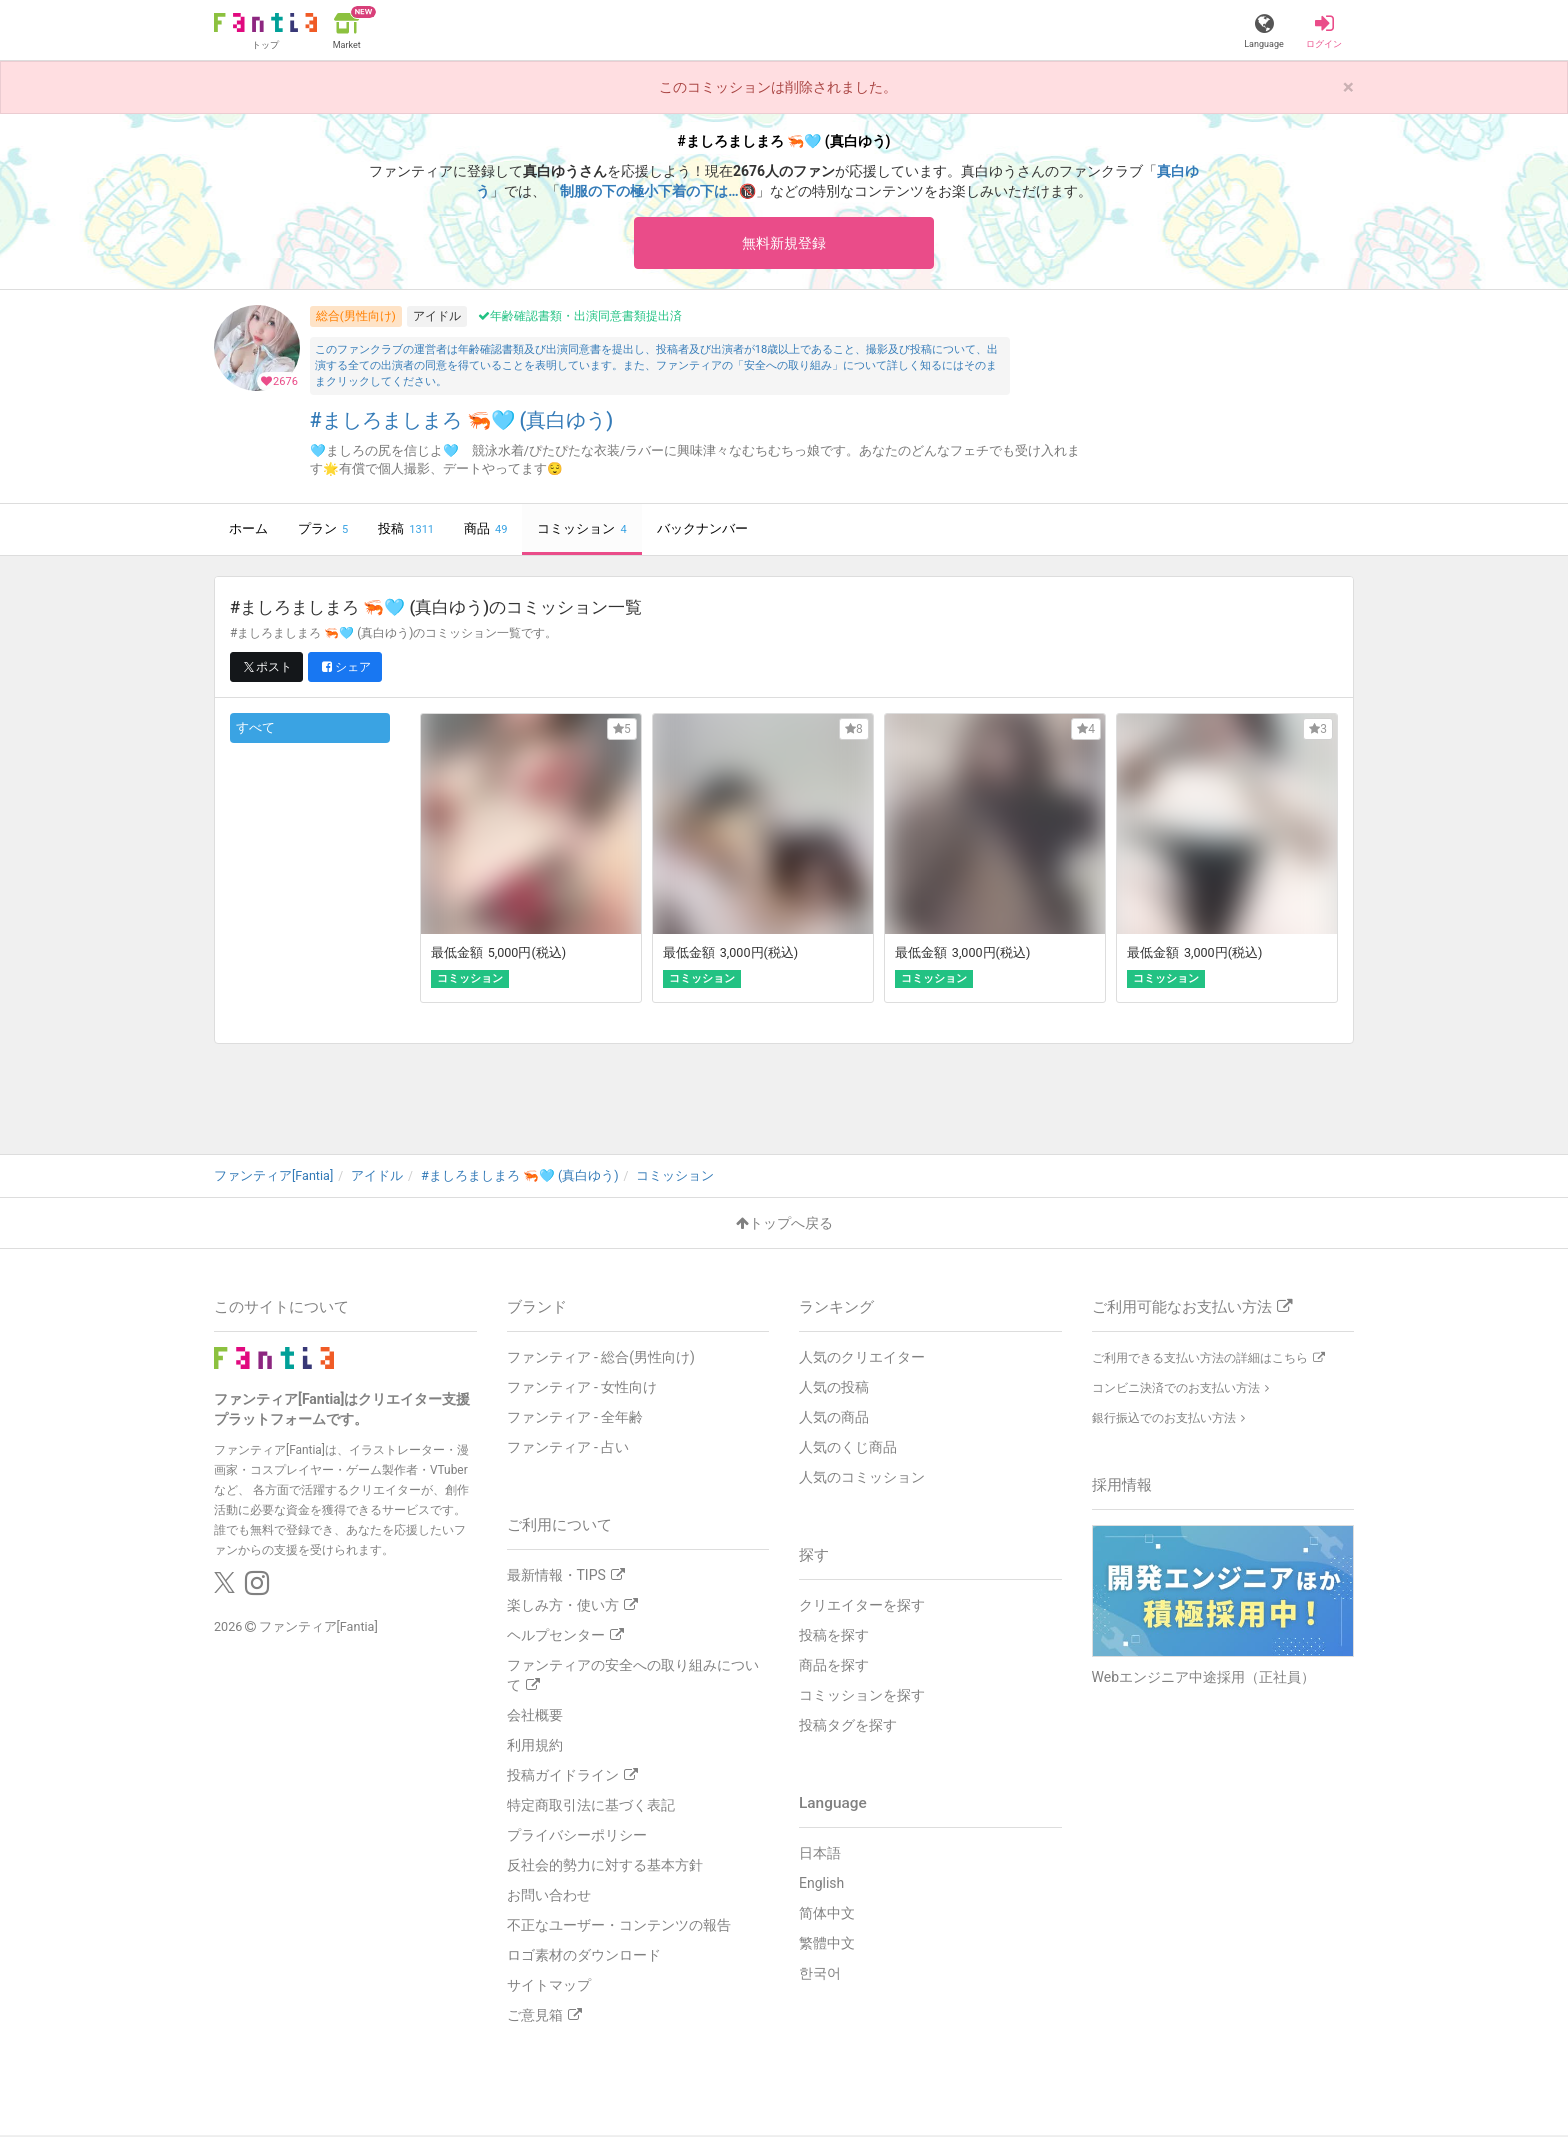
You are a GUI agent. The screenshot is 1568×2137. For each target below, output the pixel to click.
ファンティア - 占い (568, 1449)
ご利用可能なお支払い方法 (1192, 1309)
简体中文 (827, 1915)
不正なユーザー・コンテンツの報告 (619, 1927)
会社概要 (535, 1717)
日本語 (820, 1855)
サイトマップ (549, 1987)
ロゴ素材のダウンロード (584, 1957)
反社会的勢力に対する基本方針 (605, 1867)
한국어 (820, 1975)
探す (814, 1557)
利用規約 (535, 1747)
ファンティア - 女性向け (582, 1389)
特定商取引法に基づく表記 (591, 1807)
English (821, 1885)
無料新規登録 (784, 243)
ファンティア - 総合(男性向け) (601, 1359)
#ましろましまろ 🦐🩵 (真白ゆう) (461, 423)
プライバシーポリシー (577, 1837)
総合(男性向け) (356, 318)
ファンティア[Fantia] (318, 1628)
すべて (255, 730)
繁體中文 (827, 1945)
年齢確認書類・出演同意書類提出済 (580, 319)
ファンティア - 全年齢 (575, 1419)
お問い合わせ (549, 1897)
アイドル (437, 318)
